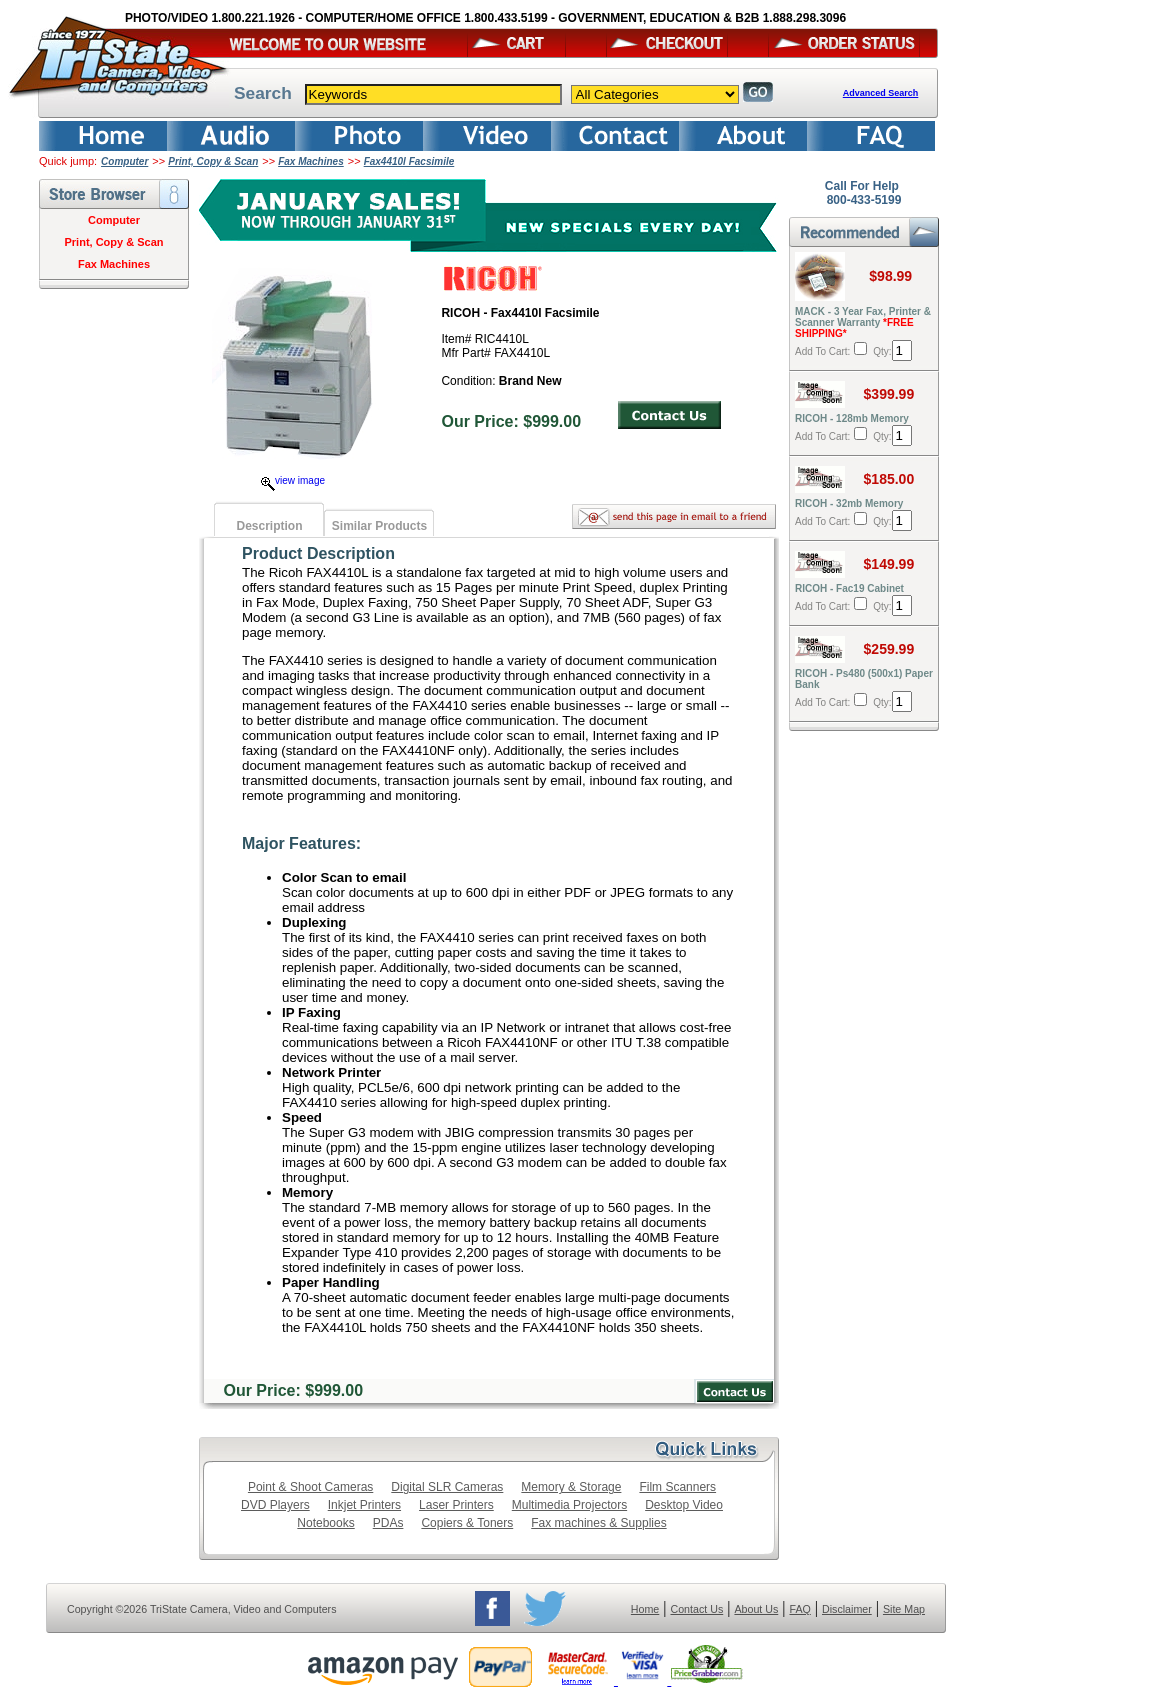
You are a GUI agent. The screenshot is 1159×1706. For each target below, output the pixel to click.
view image (293, 480)
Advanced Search (881, 93)
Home (645, 1609)
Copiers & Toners (467, 1523)
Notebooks (325, 1523)
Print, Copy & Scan (213, 161)
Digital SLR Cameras (447, 1487)
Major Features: (301, 843)
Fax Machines (311, 161)
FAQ (799, 1609)
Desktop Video (684, 1505)
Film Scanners (677, 1487)
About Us (756, 1609)
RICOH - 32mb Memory (849, 503)
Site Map (904, 1609)
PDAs (388, 1523)
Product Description (318, 553)
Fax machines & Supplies (598, 1523)
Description (269, 526)
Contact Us (697, 1609)
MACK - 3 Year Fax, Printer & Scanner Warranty (863, 322)
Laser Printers (456, 1505)
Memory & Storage (571, 1487)
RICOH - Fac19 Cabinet (849, 588)
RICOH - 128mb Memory (852, 418)
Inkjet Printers (364, 1505)
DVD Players (275, 1505)
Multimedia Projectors (569, 1505)
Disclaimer (847, 1609)
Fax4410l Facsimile (409, 161)
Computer (124, 161)
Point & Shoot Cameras (310, 1487)
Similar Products (379, 526)
